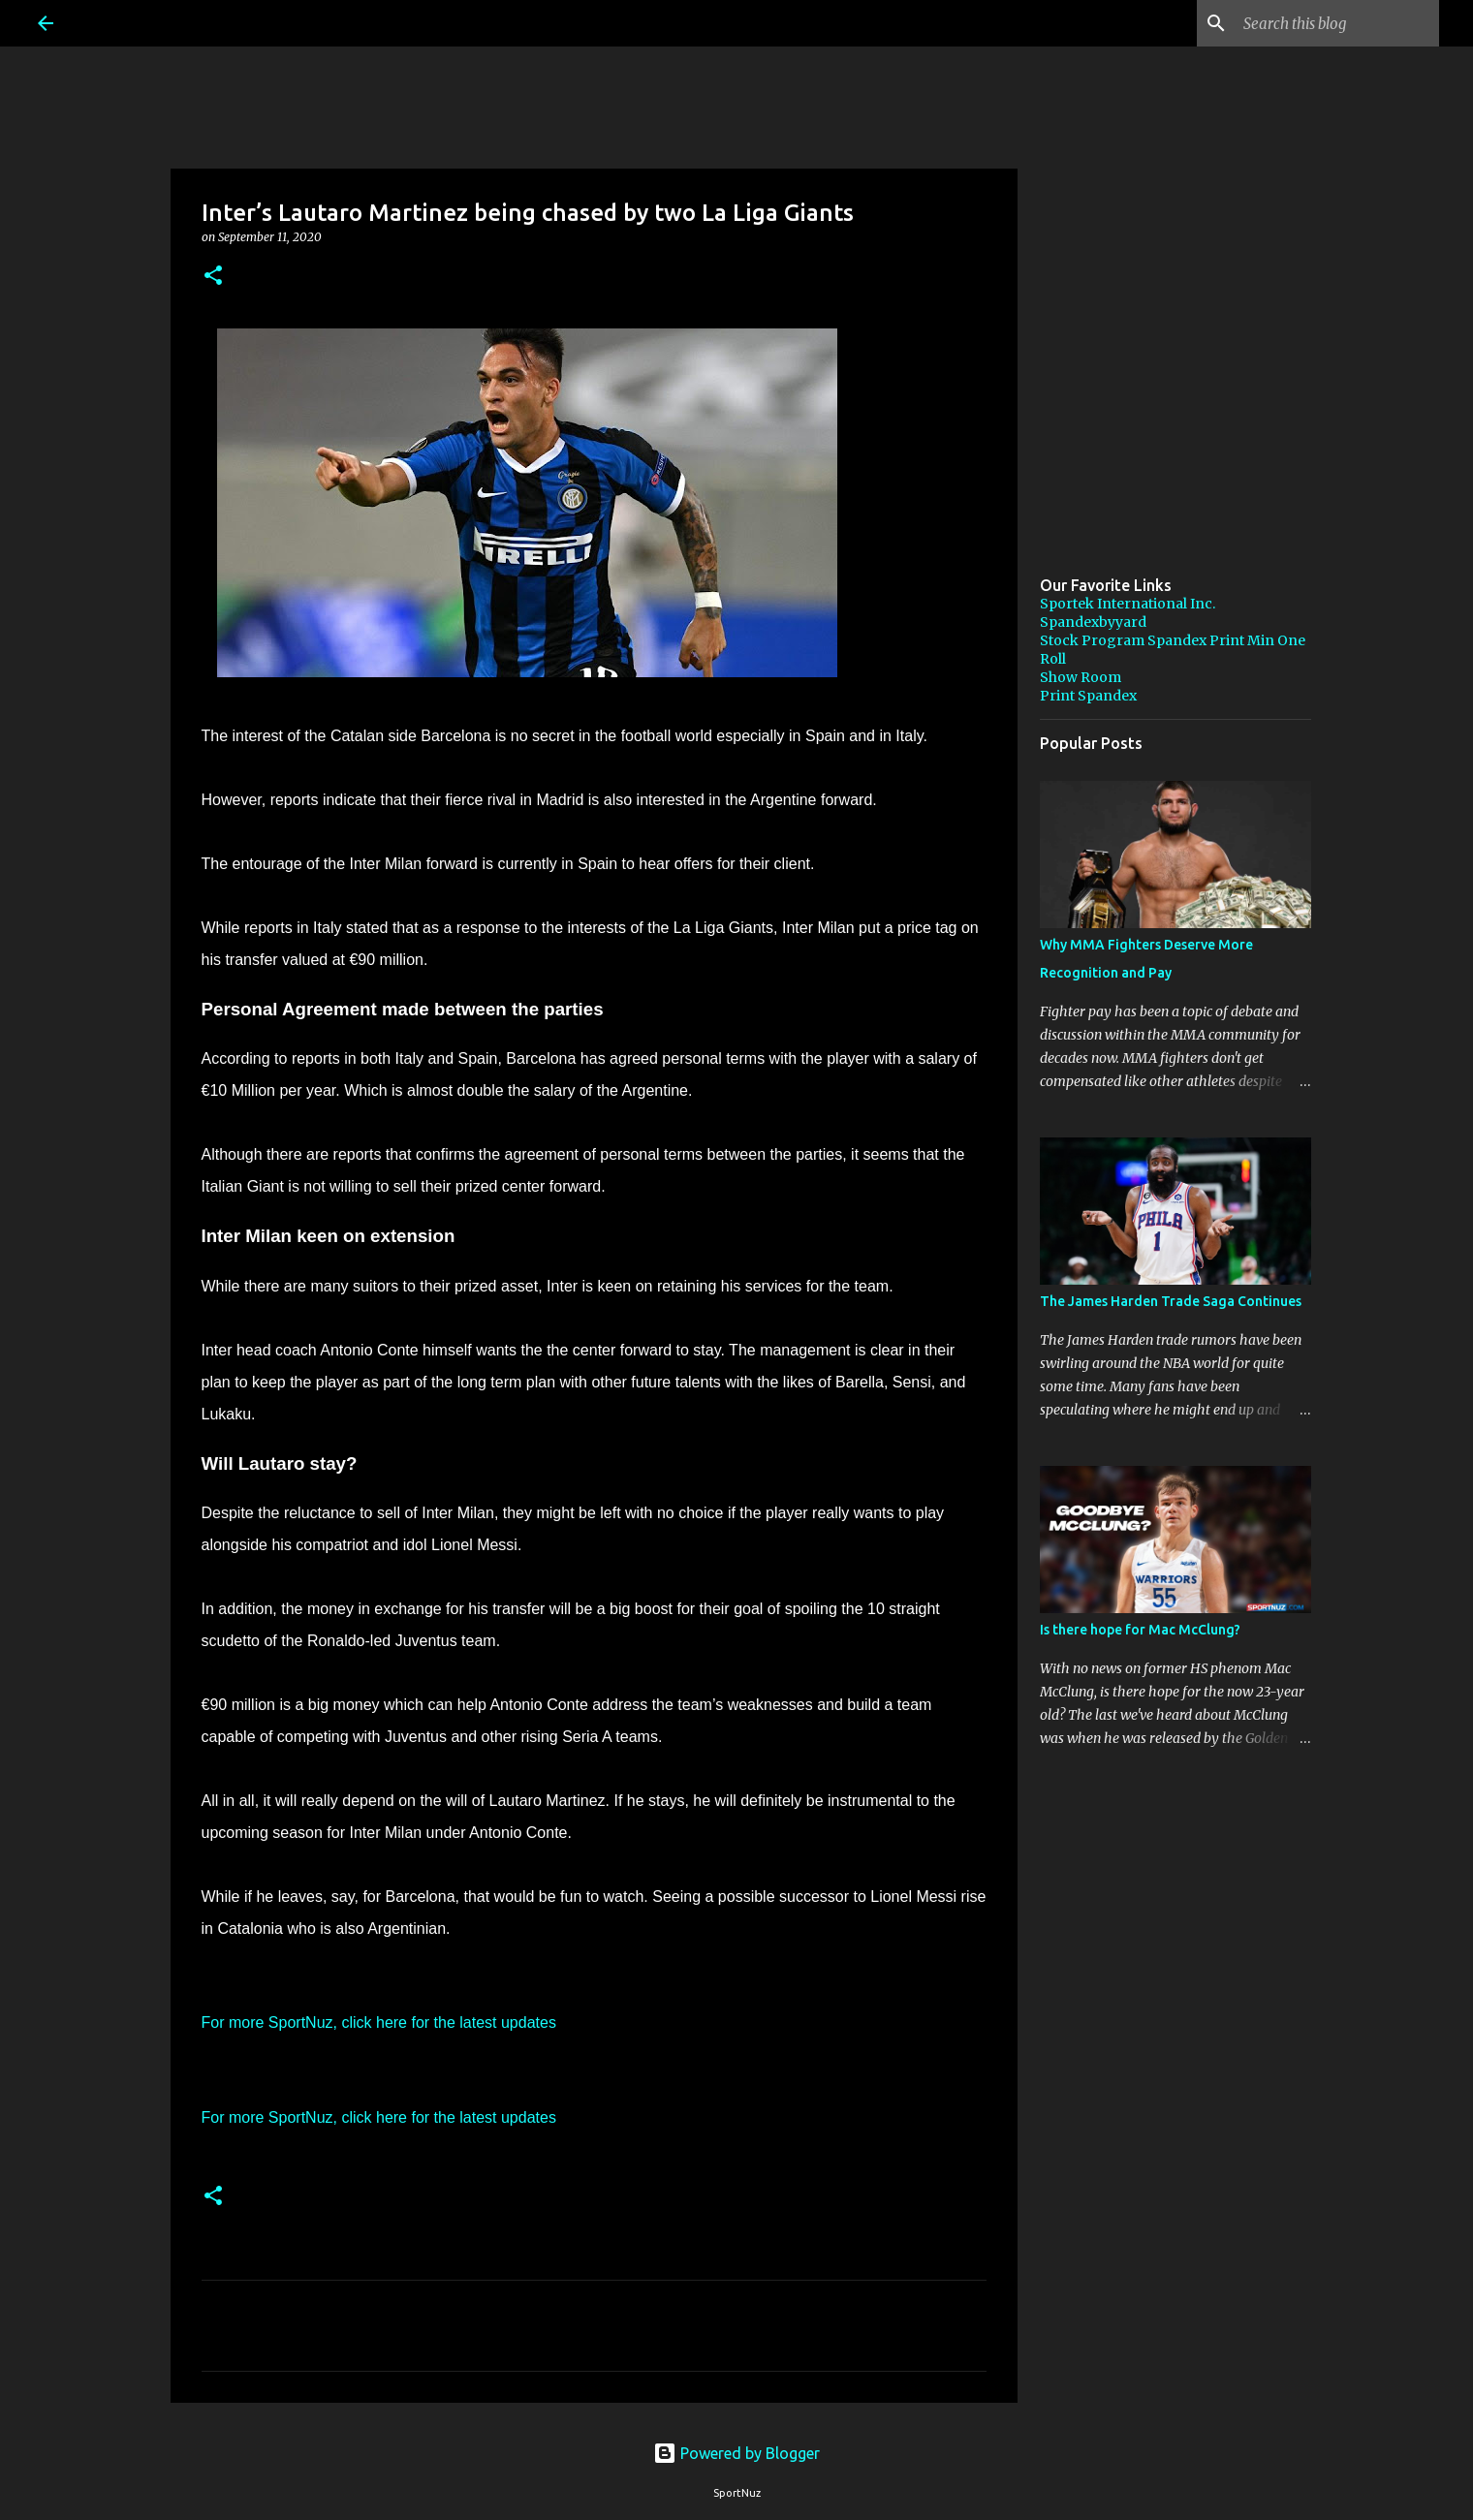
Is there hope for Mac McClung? (1140, 1629)
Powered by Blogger (736, 2453)
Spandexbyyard (1093, 622)
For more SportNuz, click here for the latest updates (379, 2022)
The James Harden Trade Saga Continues (1170, 1301)
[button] (213, 277)
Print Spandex (1088, 695)
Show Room (1080, 677)
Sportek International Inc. (1127, 603)
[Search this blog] (1337, 23)
